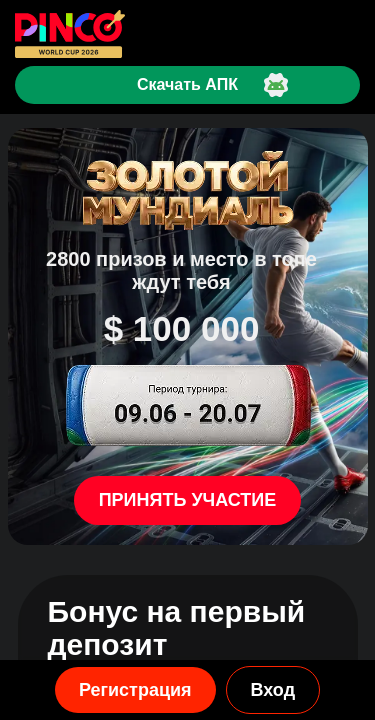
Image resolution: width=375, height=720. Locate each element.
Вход (273, 690)
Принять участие (188, 500)
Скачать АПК (187, 84)
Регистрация (135, 690)
